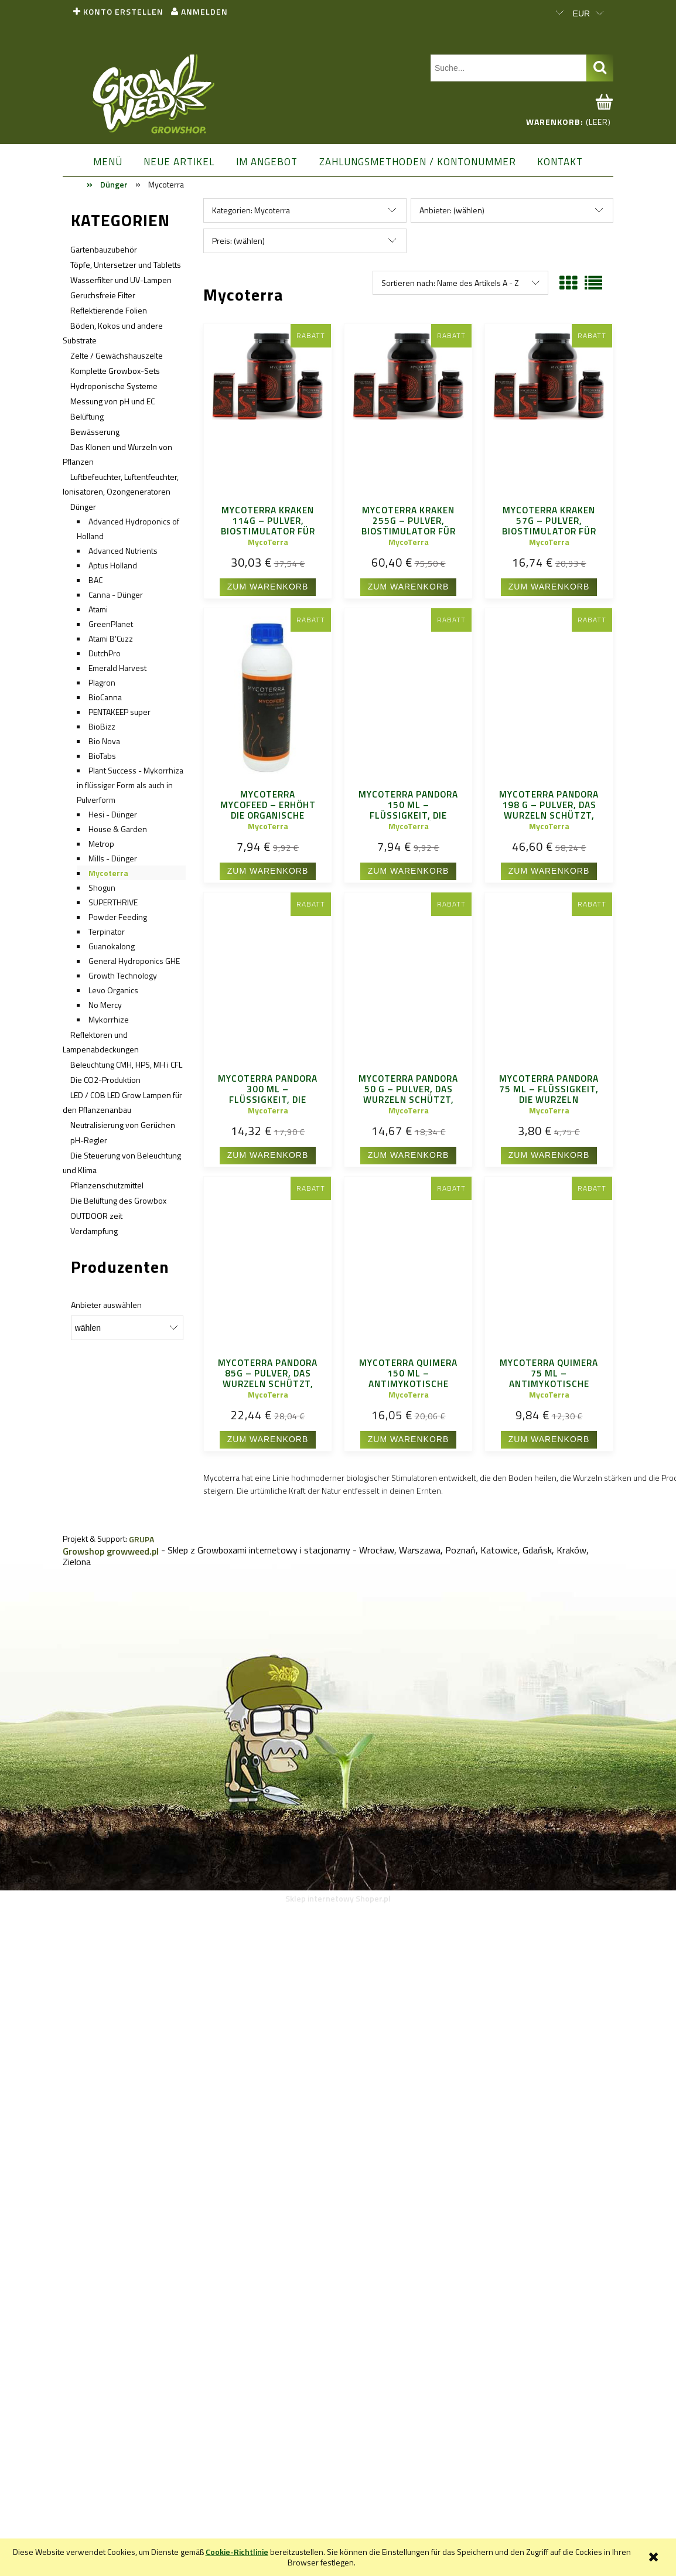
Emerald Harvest (117, 668)
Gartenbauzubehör (103, 249)
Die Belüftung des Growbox (118, 1200)
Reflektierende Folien (108, 310)
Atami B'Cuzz (110, 638)
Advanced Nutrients (123, 550)
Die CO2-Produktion (105, 1080)
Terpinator (106, 931)
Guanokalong (111, 946)
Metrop (101, 843)
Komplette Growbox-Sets (115, 370)
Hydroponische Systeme (114, 386)
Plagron (101, 682)
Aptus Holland (112, 565)
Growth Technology (122, 975)
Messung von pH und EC (112, 401)
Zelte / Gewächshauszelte (116, 355)
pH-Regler (88, 1140)
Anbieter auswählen (106, 1305)
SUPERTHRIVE (113, 902)
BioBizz (101, 726)
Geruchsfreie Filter (102, 295)
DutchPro (104, 653)
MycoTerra (268, 542)
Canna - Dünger (115, 594)
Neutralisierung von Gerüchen (122, 1125)
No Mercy (105, 1005)
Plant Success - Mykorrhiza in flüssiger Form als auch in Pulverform (130, 785)
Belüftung (87, 416)
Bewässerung (95, 431)
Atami (98, 609)
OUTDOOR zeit (96, 1215)
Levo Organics (113, 990)
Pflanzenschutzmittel (107, 1185)
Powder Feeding (117, 917)
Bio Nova (104, 741)
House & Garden (117, 829)
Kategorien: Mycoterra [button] (251, 210)
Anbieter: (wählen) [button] (451, 210)
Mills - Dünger (112, 858)
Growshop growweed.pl (111, 1551)
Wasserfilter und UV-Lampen (121, 280)
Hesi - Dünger (112, 814)
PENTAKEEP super (119, 712)
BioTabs (102, 755)
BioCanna (105, 697)
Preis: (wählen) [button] (238, 240)
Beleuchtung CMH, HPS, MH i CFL (126, 1064)
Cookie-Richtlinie (237, 2552)
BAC (95, 580)
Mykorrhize (108, 1019)
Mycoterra (108, 873)
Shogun (101, 887)
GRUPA (141, 1539)
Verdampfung (94, 1231)
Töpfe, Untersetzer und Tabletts (125, 264)
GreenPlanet (110, 624)
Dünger (83, 506)
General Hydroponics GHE (134, 961)
